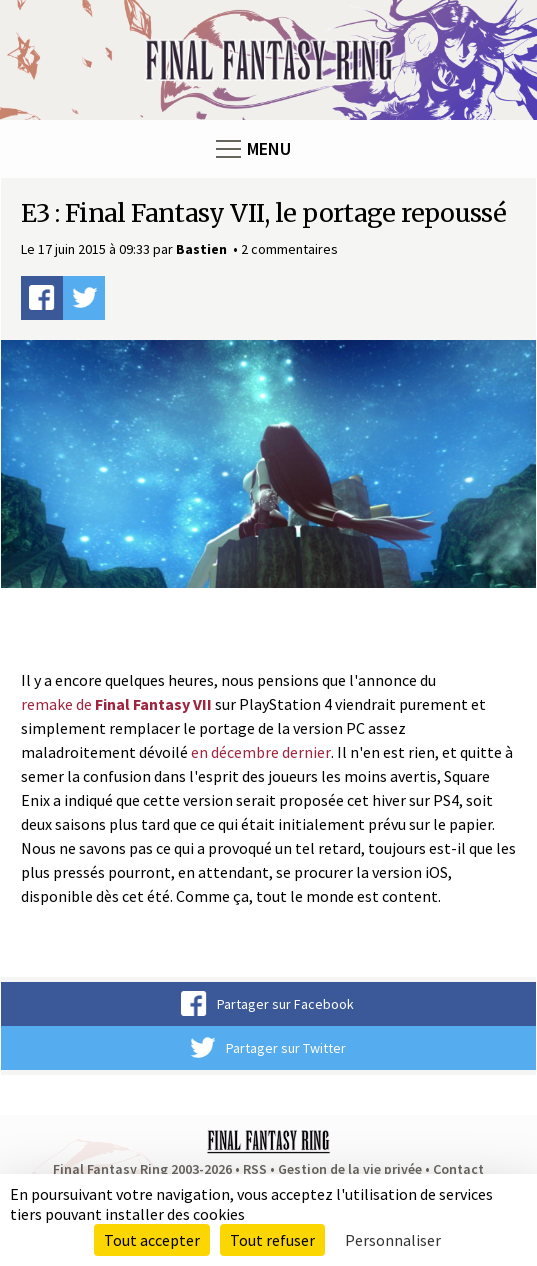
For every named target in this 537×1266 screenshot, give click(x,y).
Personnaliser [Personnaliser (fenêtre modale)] (393, 1240)
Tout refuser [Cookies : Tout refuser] (272, 1240)
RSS (255, 1169)
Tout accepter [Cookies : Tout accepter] (152, 1240)
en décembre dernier (261, 752)
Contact (458, 1169)
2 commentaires (289, 249)
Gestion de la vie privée (350, 1169)
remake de (116, 704)
